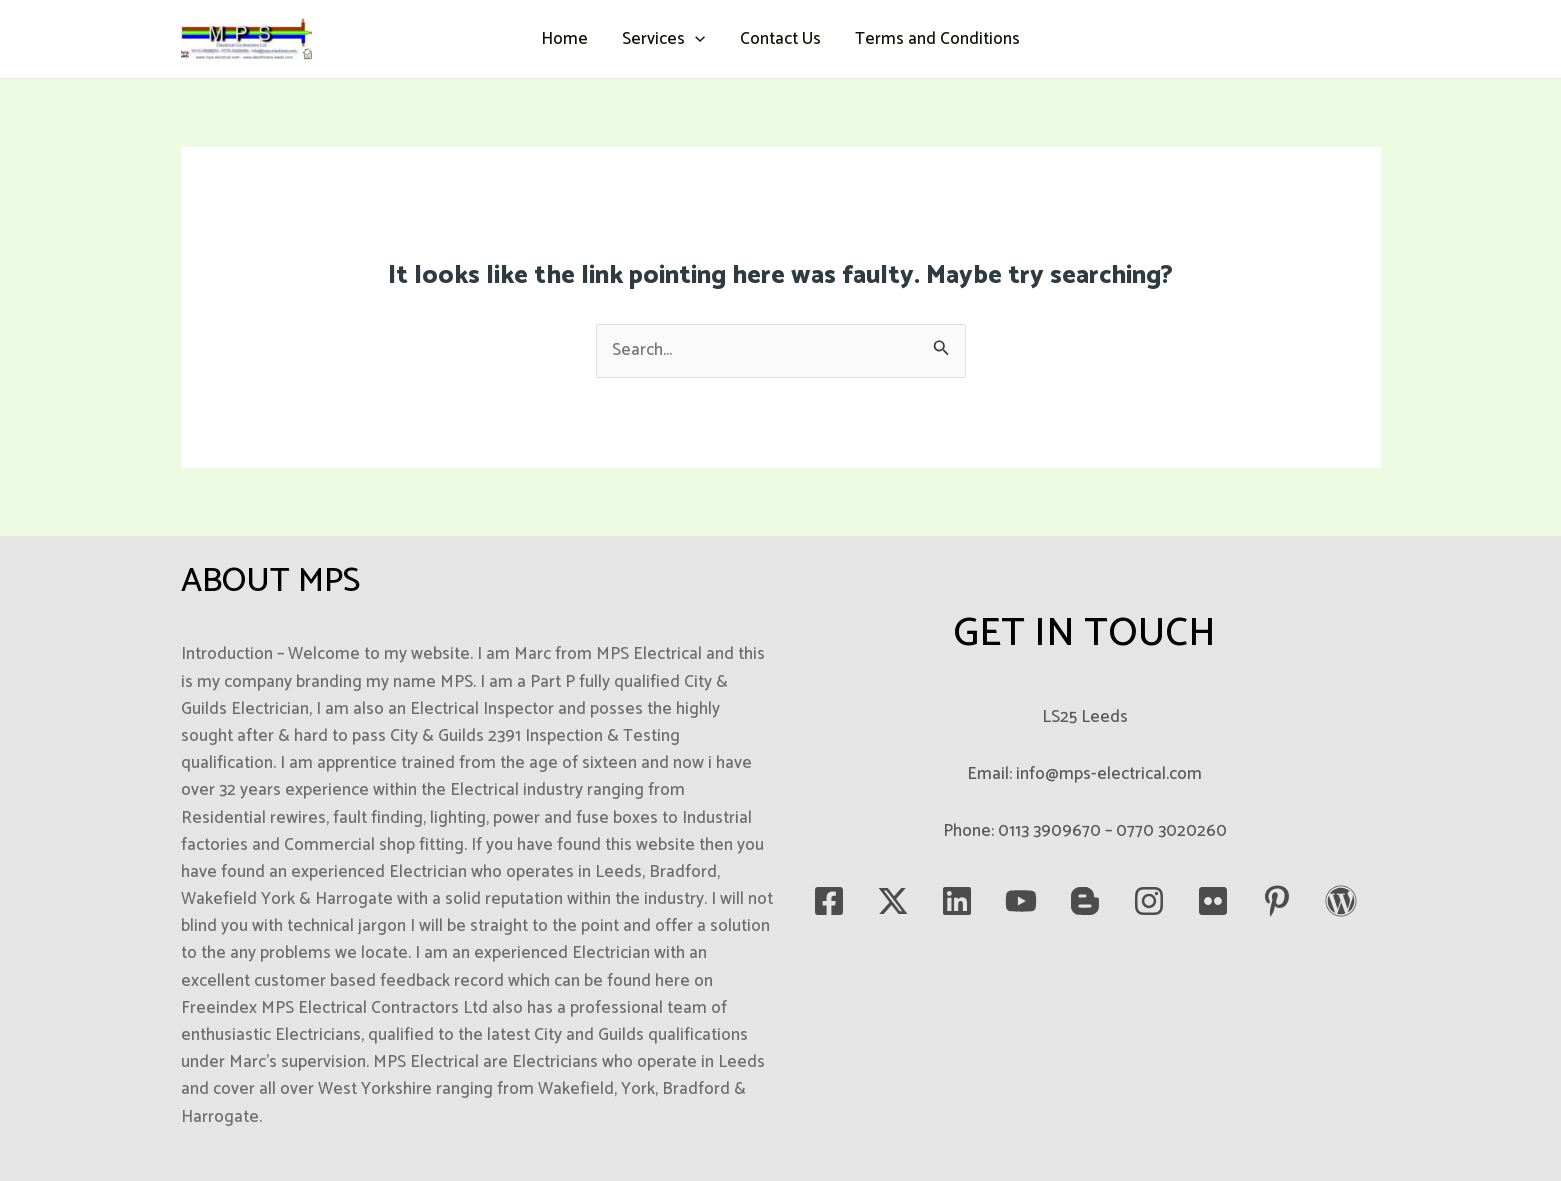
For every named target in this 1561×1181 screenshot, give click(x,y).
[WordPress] (1341, 901)
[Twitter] (893, 901)
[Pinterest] (1277, 901)
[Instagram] (1149, 901)
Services (663, 39)
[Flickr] (1213, 901)
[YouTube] (1021, 901)
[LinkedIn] (957, 901)
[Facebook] (829, 901)
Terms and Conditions (937, 39)
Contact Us (780, 39)
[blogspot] (1085, 901)
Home (564, 39)
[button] (695, 39)
